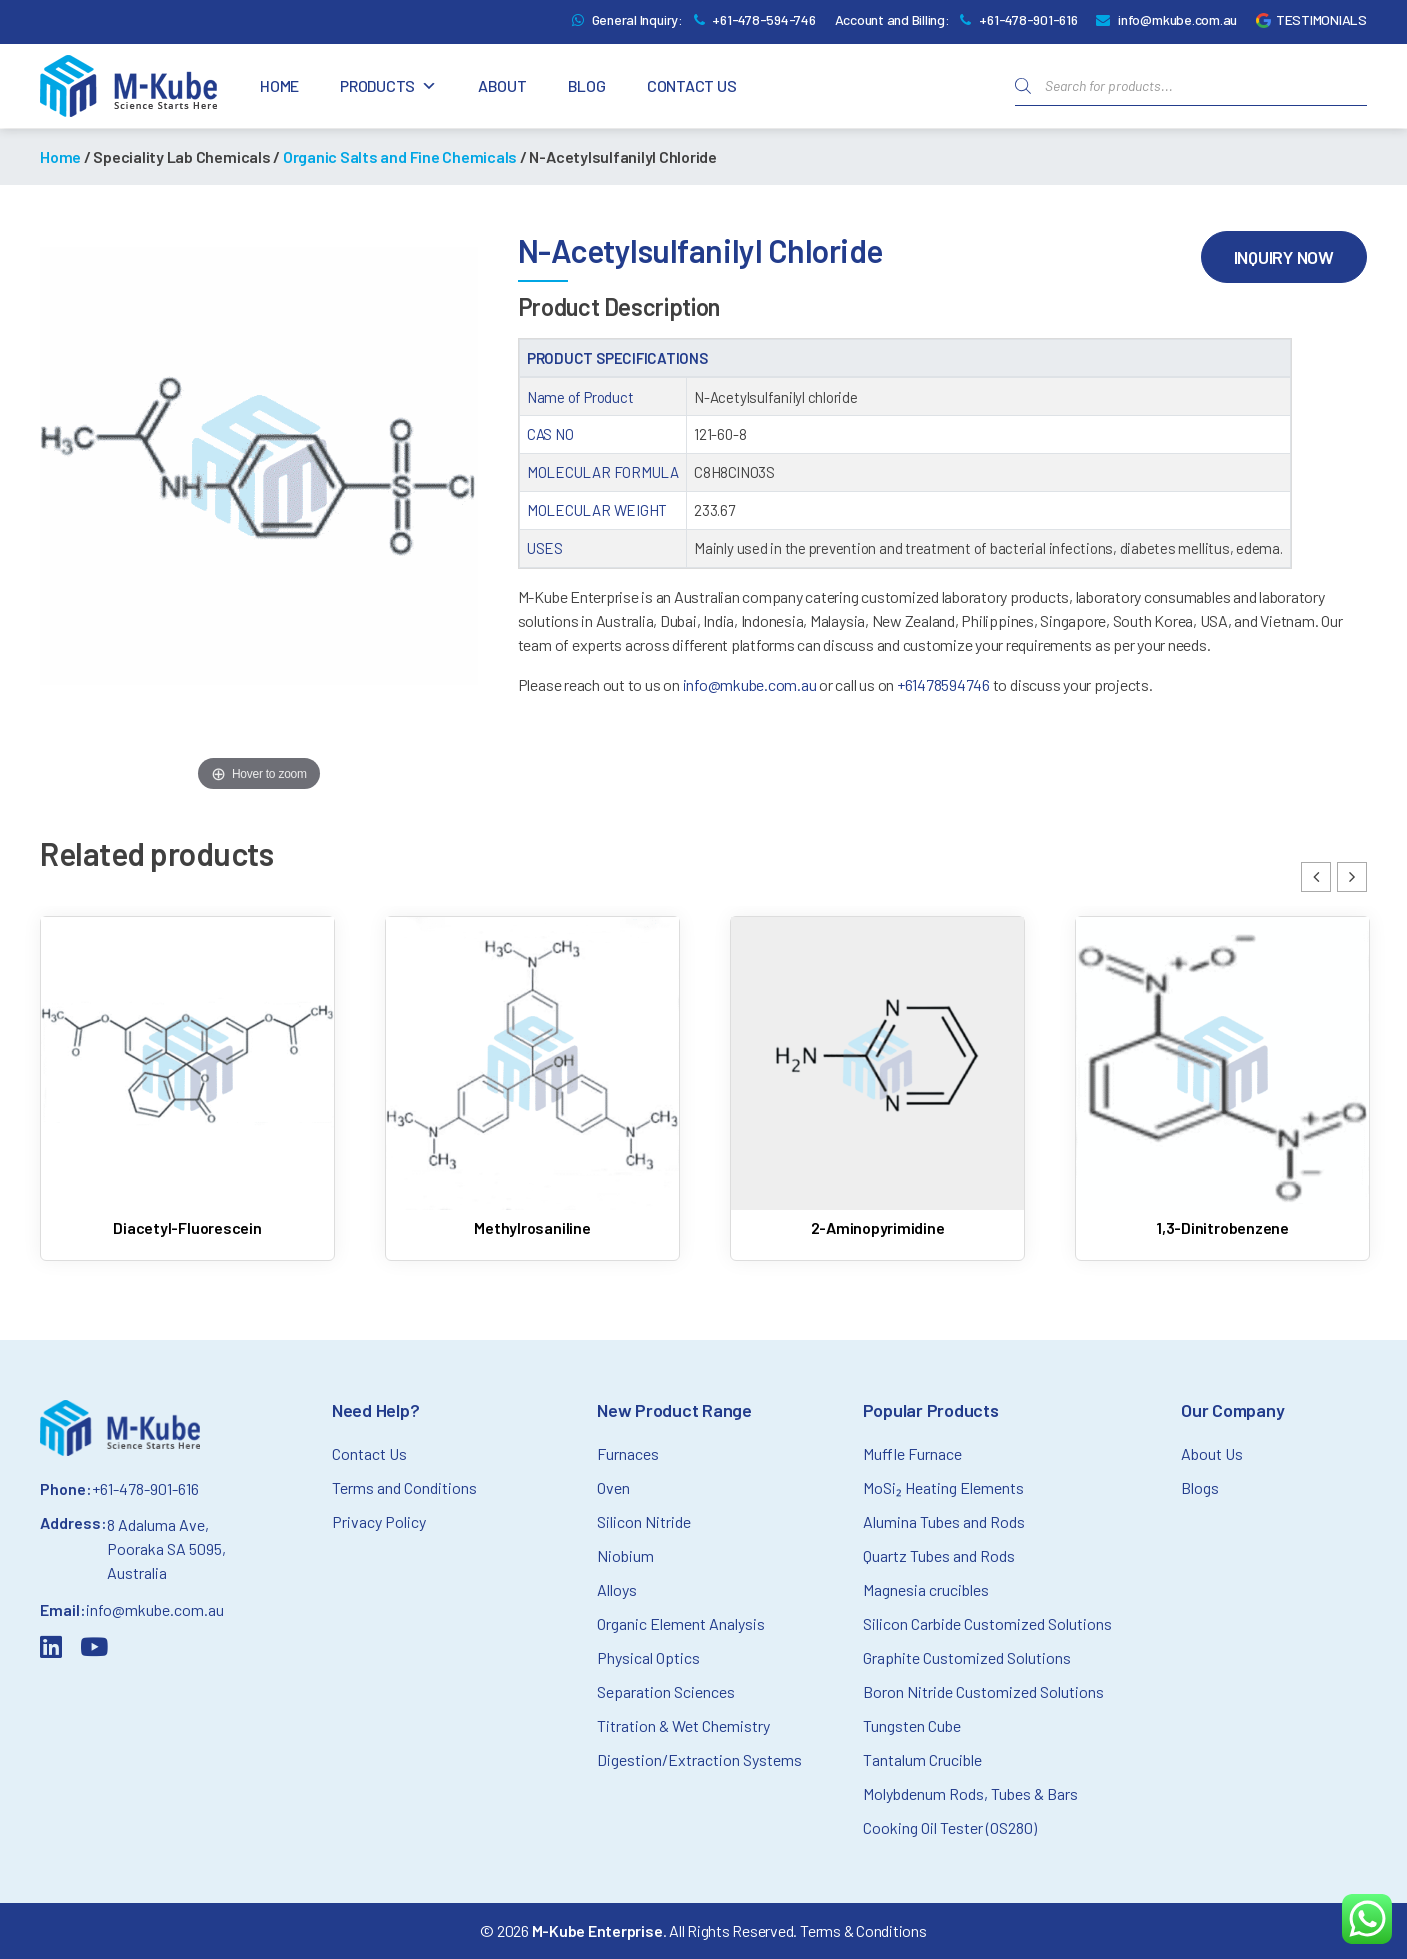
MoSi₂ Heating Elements (943, 1487)
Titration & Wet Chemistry (683, 1725)
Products (388, 86)
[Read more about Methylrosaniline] (532, 1081)
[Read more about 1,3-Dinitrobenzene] (1222, 1081)
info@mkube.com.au (1177, 19)
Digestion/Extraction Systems (699, 1759)
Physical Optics (648, 1657)
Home (279, 85)
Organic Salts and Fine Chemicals (400, 156)
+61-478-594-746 (763, 19)
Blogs (1200, 1487)
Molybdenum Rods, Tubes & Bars (970, 1793)
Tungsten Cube (912, 1725)
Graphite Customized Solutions (967, 1657)
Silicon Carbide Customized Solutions (987, 1623)
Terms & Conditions (863, 1930)
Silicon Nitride (644, 1521)
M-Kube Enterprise (597, 1930)
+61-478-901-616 (1028, 19)
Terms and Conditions (404, 1487)
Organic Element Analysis (681, 1623)
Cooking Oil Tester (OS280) (950, 1827)
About (502, 85)
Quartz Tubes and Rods (939, 1555)
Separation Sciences (666, 1691)
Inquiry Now (1284, 257)
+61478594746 (943, 684)
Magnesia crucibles (926, 1589)
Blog (587, 85)
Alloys (617, 1589)
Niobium (625, 1555)
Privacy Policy (379, 1521)
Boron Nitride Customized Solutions (983, 1691)
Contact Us (692, 85)
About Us (1212, 1453)
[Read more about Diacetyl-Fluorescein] (187, 1081)
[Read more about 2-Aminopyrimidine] (877, 1081)
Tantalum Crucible (922, 1759)
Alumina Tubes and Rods (944, 1521)
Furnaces (628, 1453)
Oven (613, 1487)
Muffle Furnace (912, 1453)
